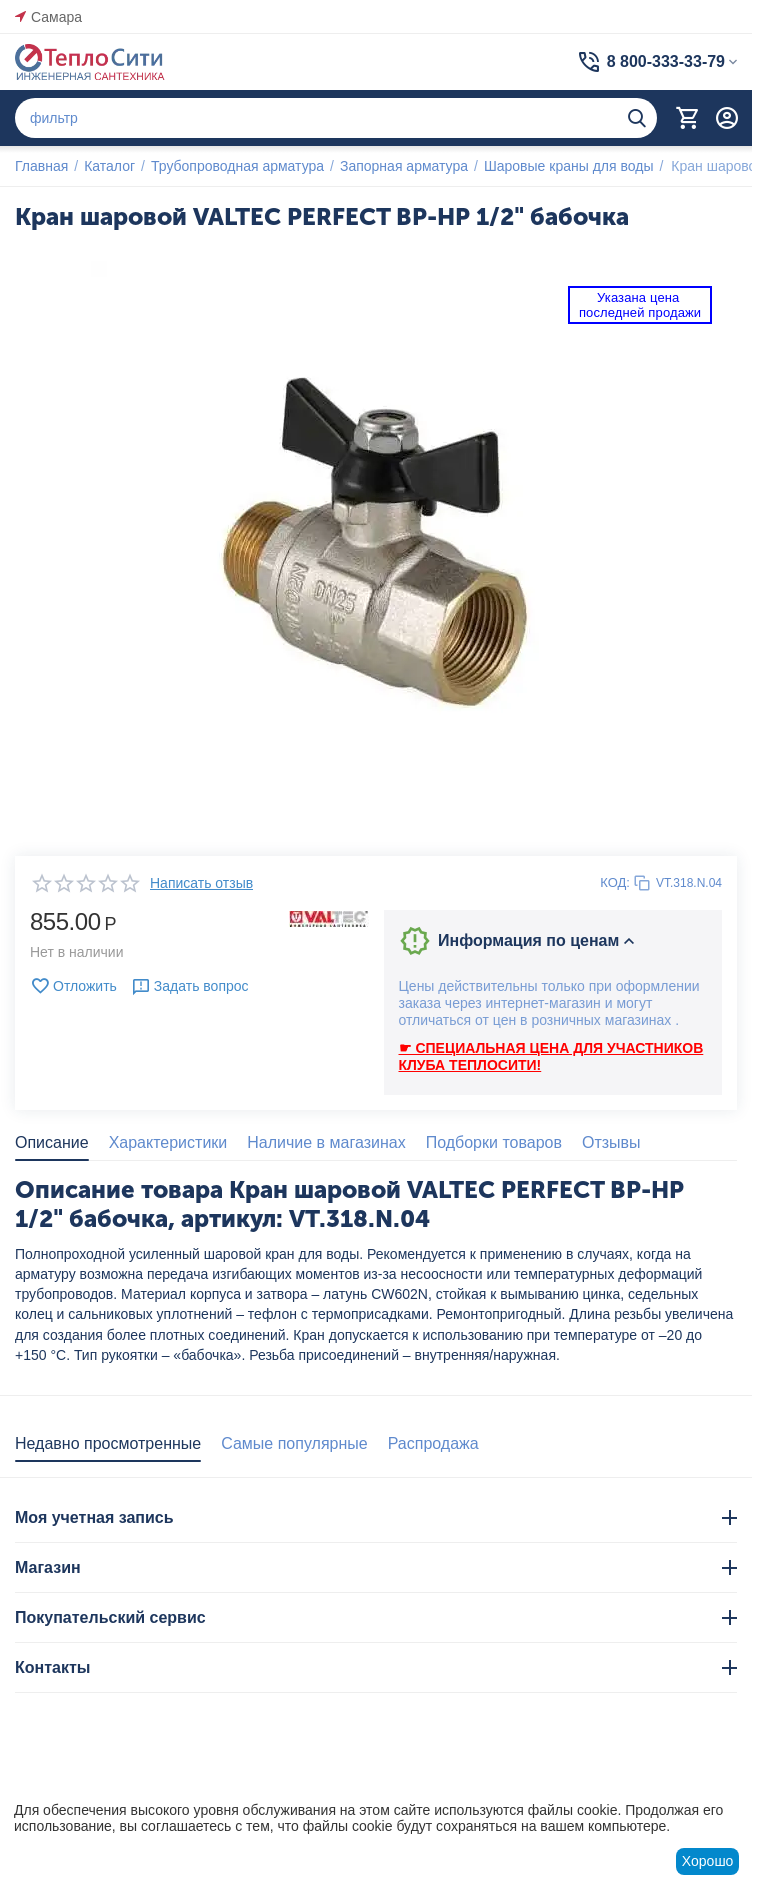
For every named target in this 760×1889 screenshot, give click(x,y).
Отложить (73, 986)
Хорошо (708, 1861)
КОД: (615, 882)
